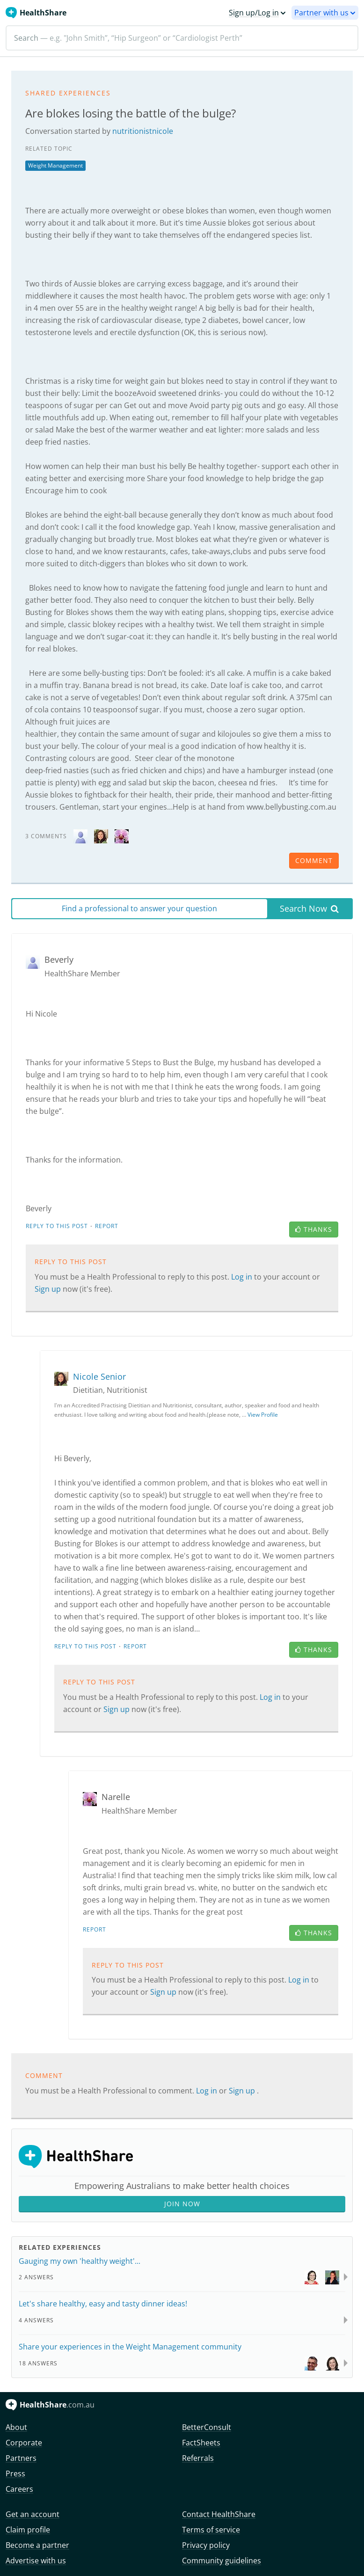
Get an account (32, 2514)
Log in (242, 1277)
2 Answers (36, 2277)
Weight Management (55, 165)
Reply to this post (57, 1226)
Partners (21, 2458)
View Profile (263, 1415)
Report (106, 1226)
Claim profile (28, 2530)
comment (314, 860)
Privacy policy (206, 2545)
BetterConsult (206, 2427)
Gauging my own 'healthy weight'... (79, 2261)
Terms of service (211, 2530)
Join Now (182, 2203)
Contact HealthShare (218, 2514)
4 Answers (36, 2320)
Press (15, 2473)
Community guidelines (221, 2560)
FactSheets (201, 2442)
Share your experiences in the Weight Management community (130, 2347)
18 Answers (38, 2363)
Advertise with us (36, 2560)
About (16, 2427)
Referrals (198, 2458)
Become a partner (37, 2545)
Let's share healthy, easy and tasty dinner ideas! (103, 2303)
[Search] (182, 38)
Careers (19, 2489)
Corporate (24, 2442)
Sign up (49, 1289)
